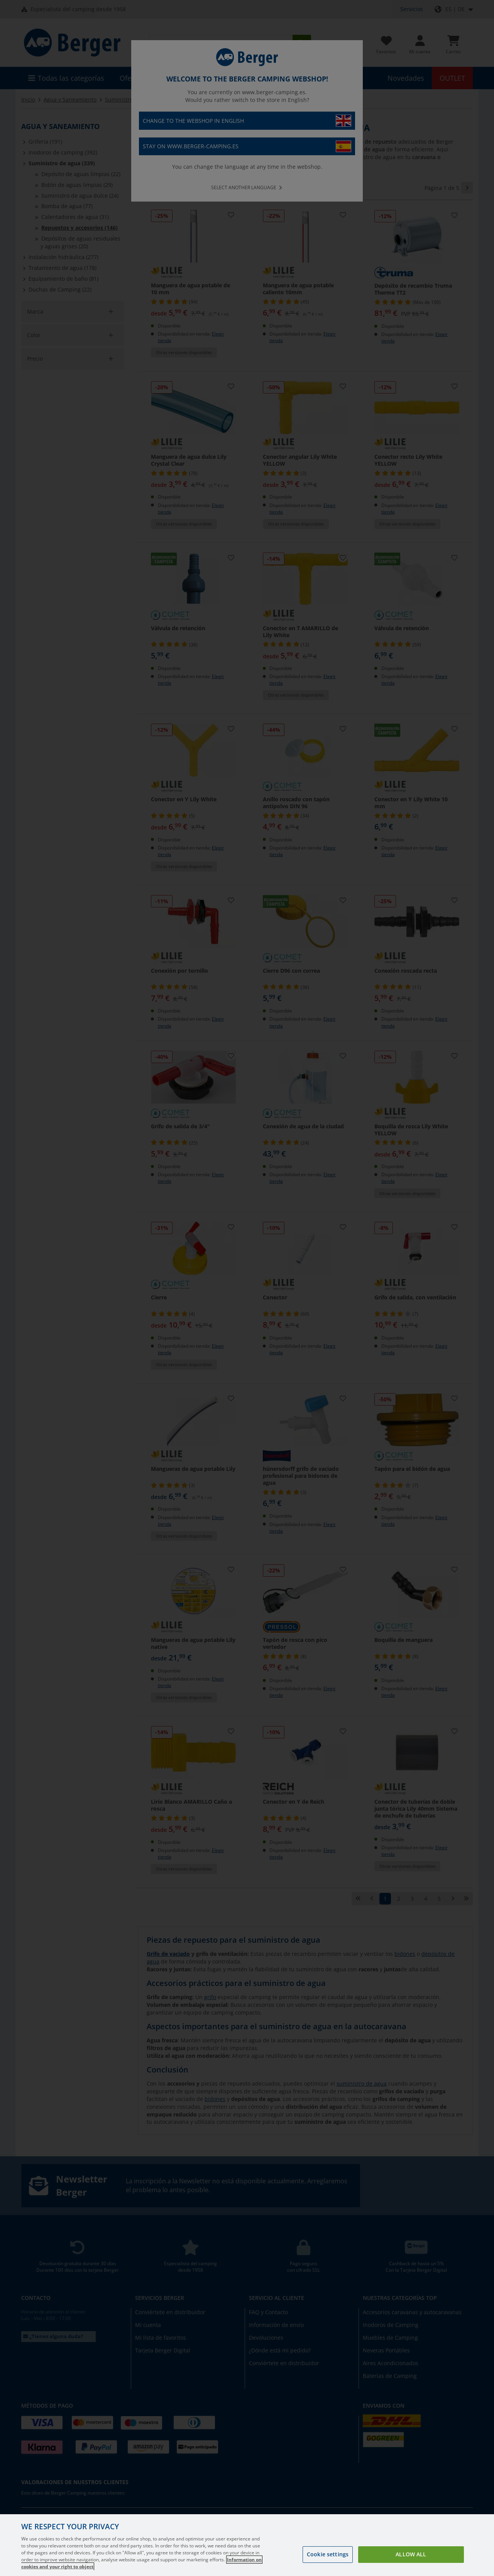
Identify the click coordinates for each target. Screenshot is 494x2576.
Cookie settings (328, 2554)
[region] (247, 2545)
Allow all (411, 2554)
